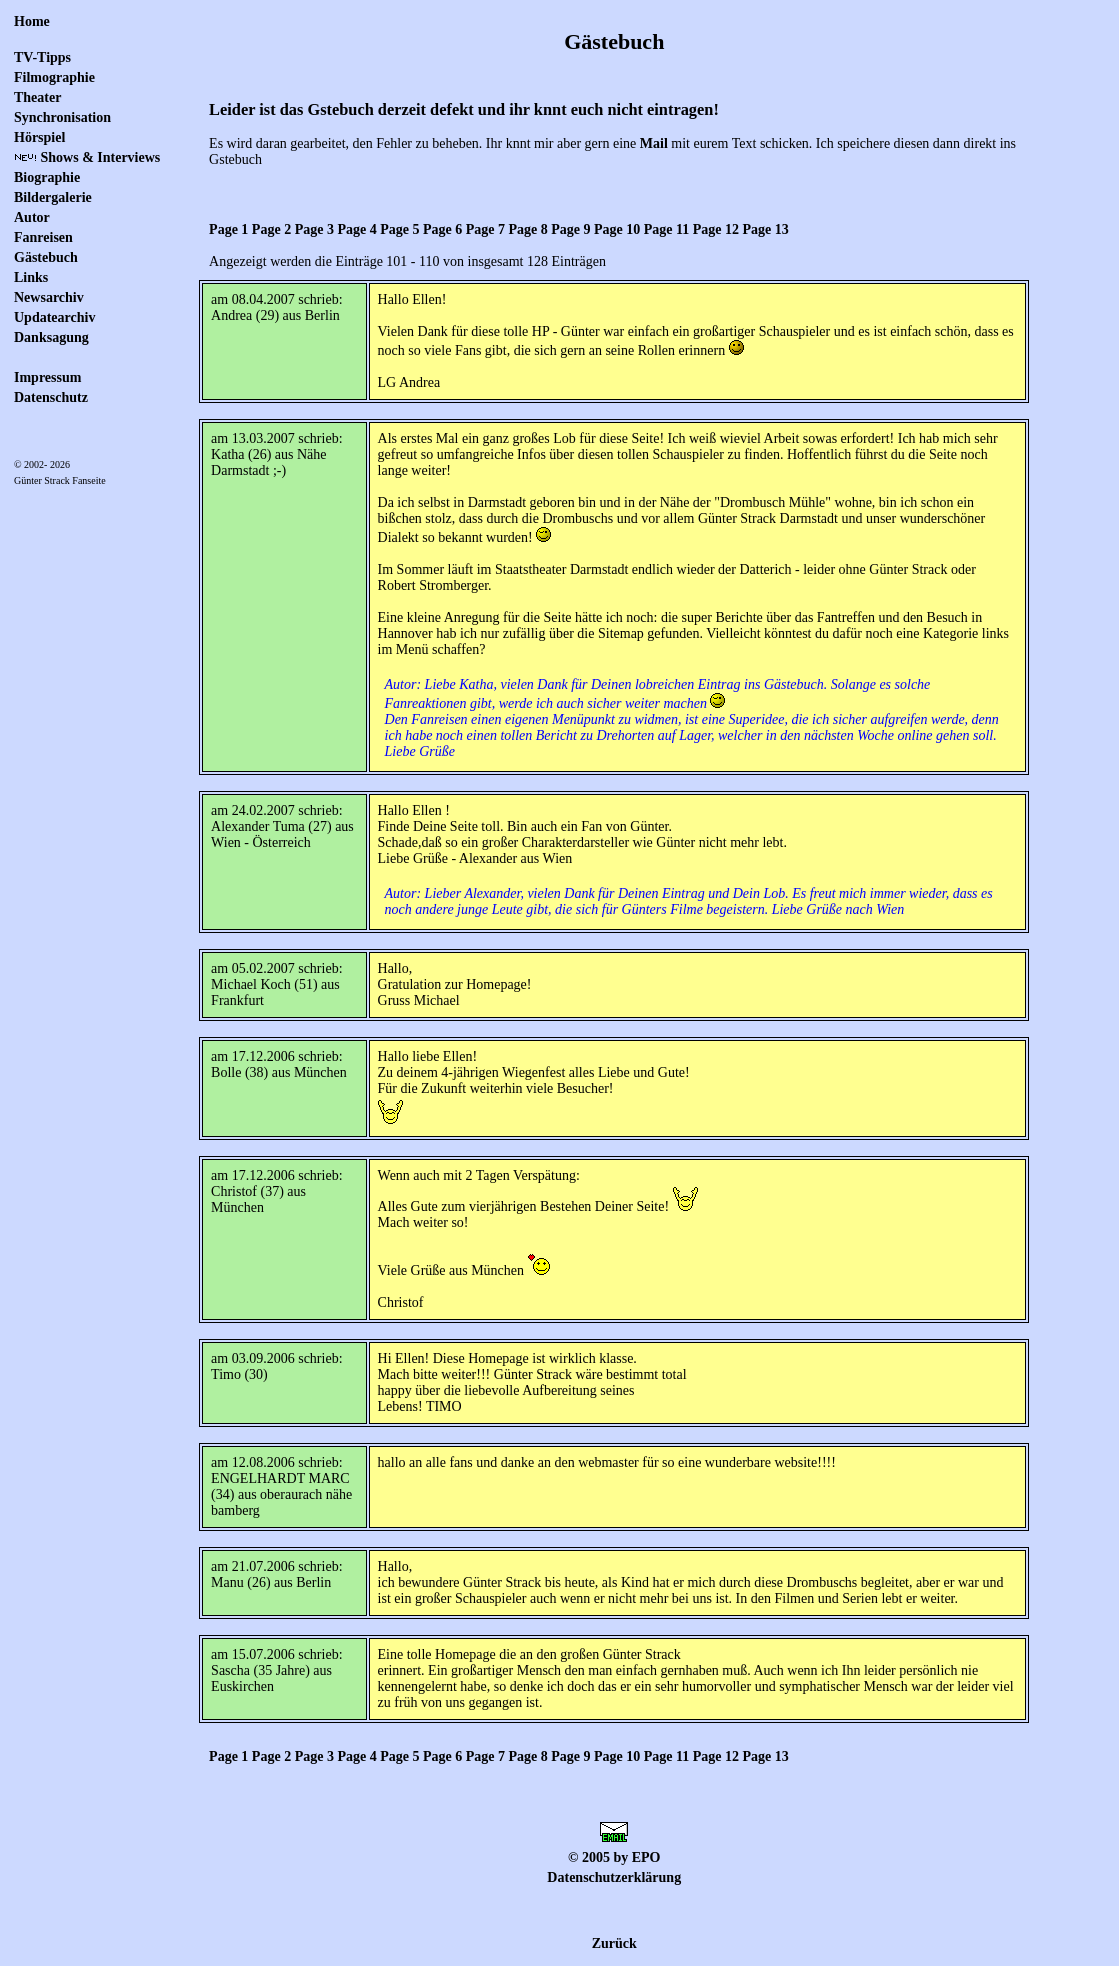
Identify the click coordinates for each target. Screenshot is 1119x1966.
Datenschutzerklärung (614, 1877)
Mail (654, 143)
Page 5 (399, 229)
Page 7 (485, 229)
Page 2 (271, 229)
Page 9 (570, 229)
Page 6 (442, 229)
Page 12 (716, 229)
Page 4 (356, 229)
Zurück (614, 1943)
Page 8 (527, 229)
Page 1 (228, 229)
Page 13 (766, 229)
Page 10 (617, 229)
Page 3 (314, 229)
